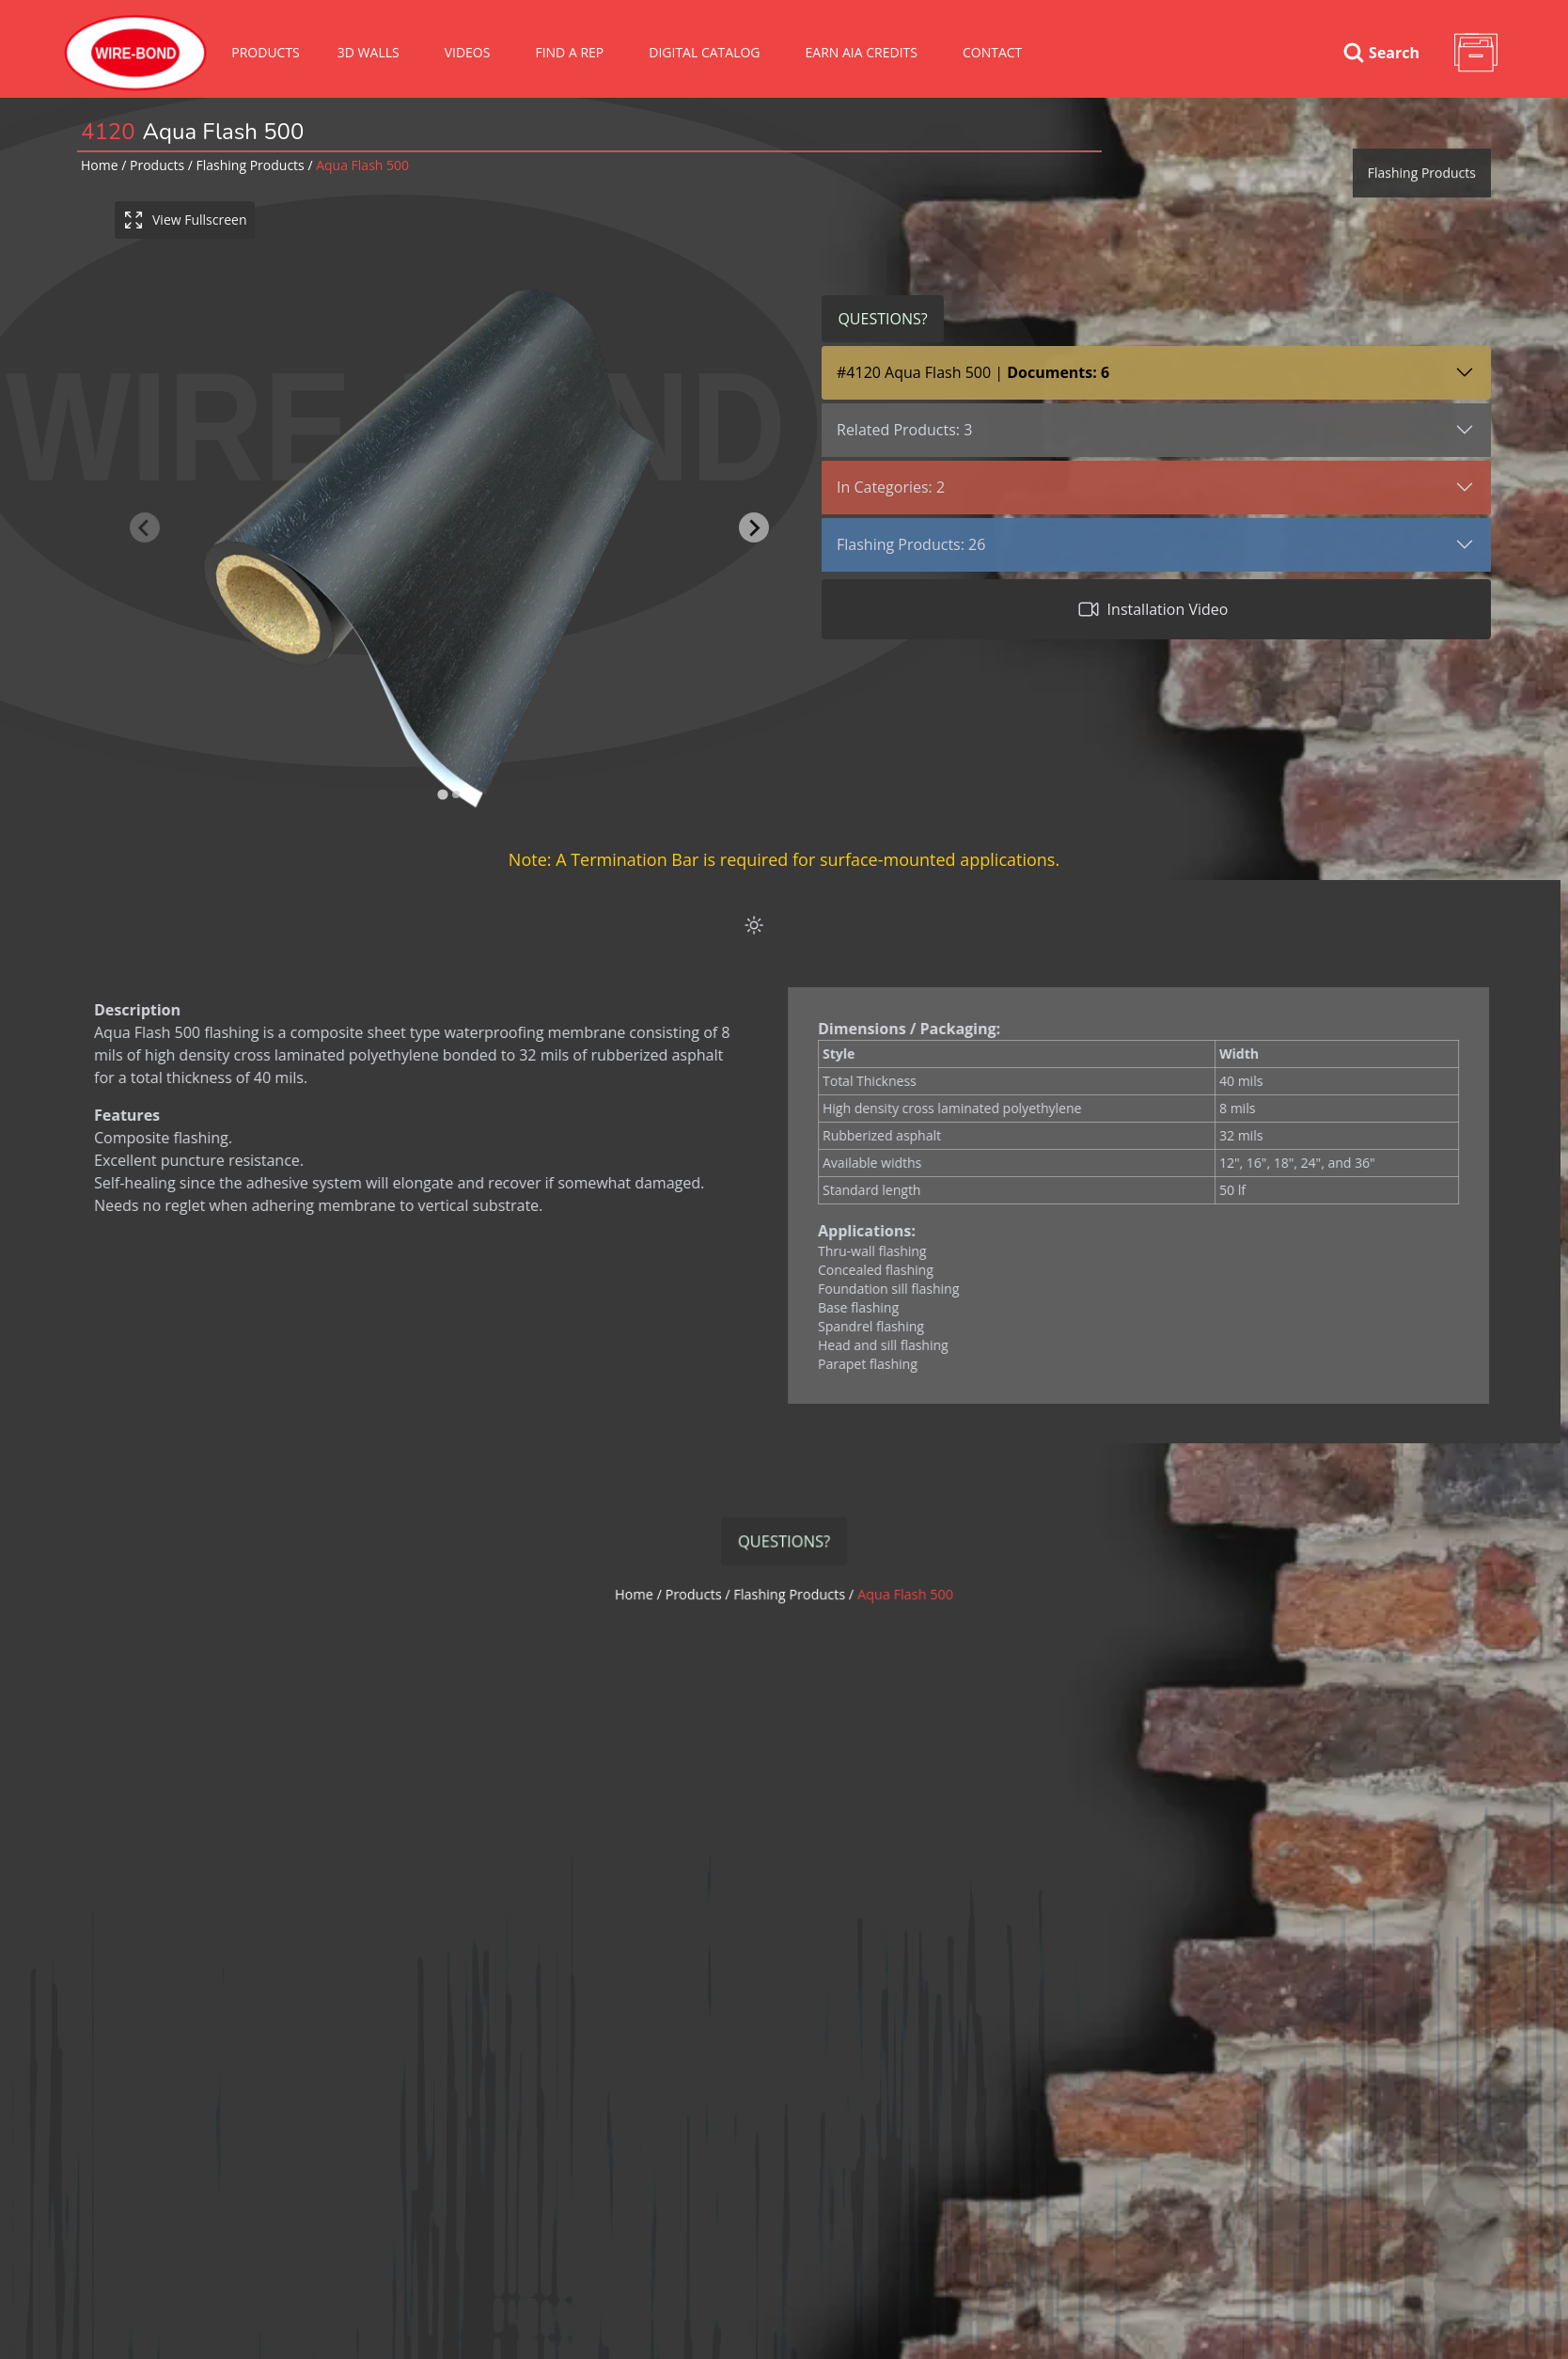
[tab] (444, 795)
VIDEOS (468, 52)
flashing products (250, 165)
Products (265, 52)
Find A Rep (569, 52)
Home (99, 165)
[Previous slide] (146, 527)
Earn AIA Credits (861, 52)
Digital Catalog (704, 52)
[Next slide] (755, 527)
